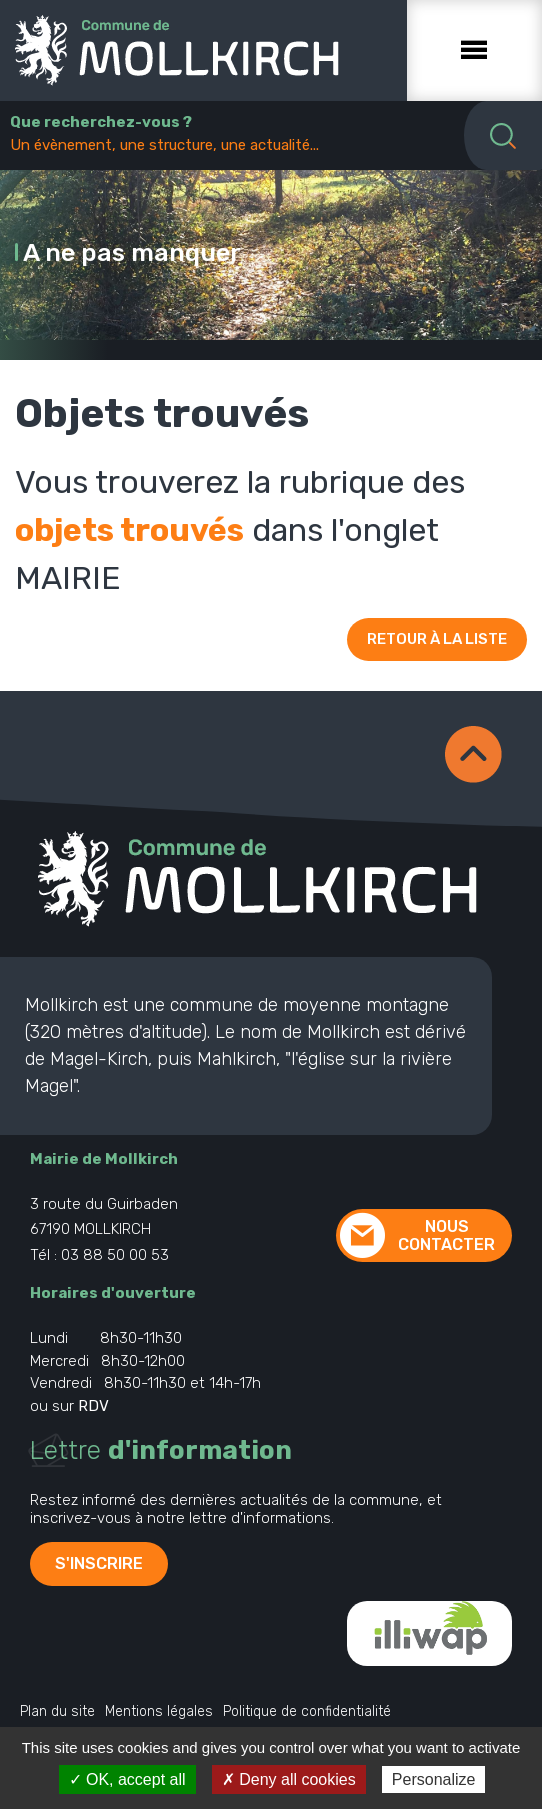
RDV (93, 1406)
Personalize (434, 1779)
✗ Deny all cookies (289, 1779)
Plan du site (57, 1711)
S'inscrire (99, 1563)
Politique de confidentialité (307, 1711)
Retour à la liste (437, 639)
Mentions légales (159, 1711)
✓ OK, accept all (127, 1779)
